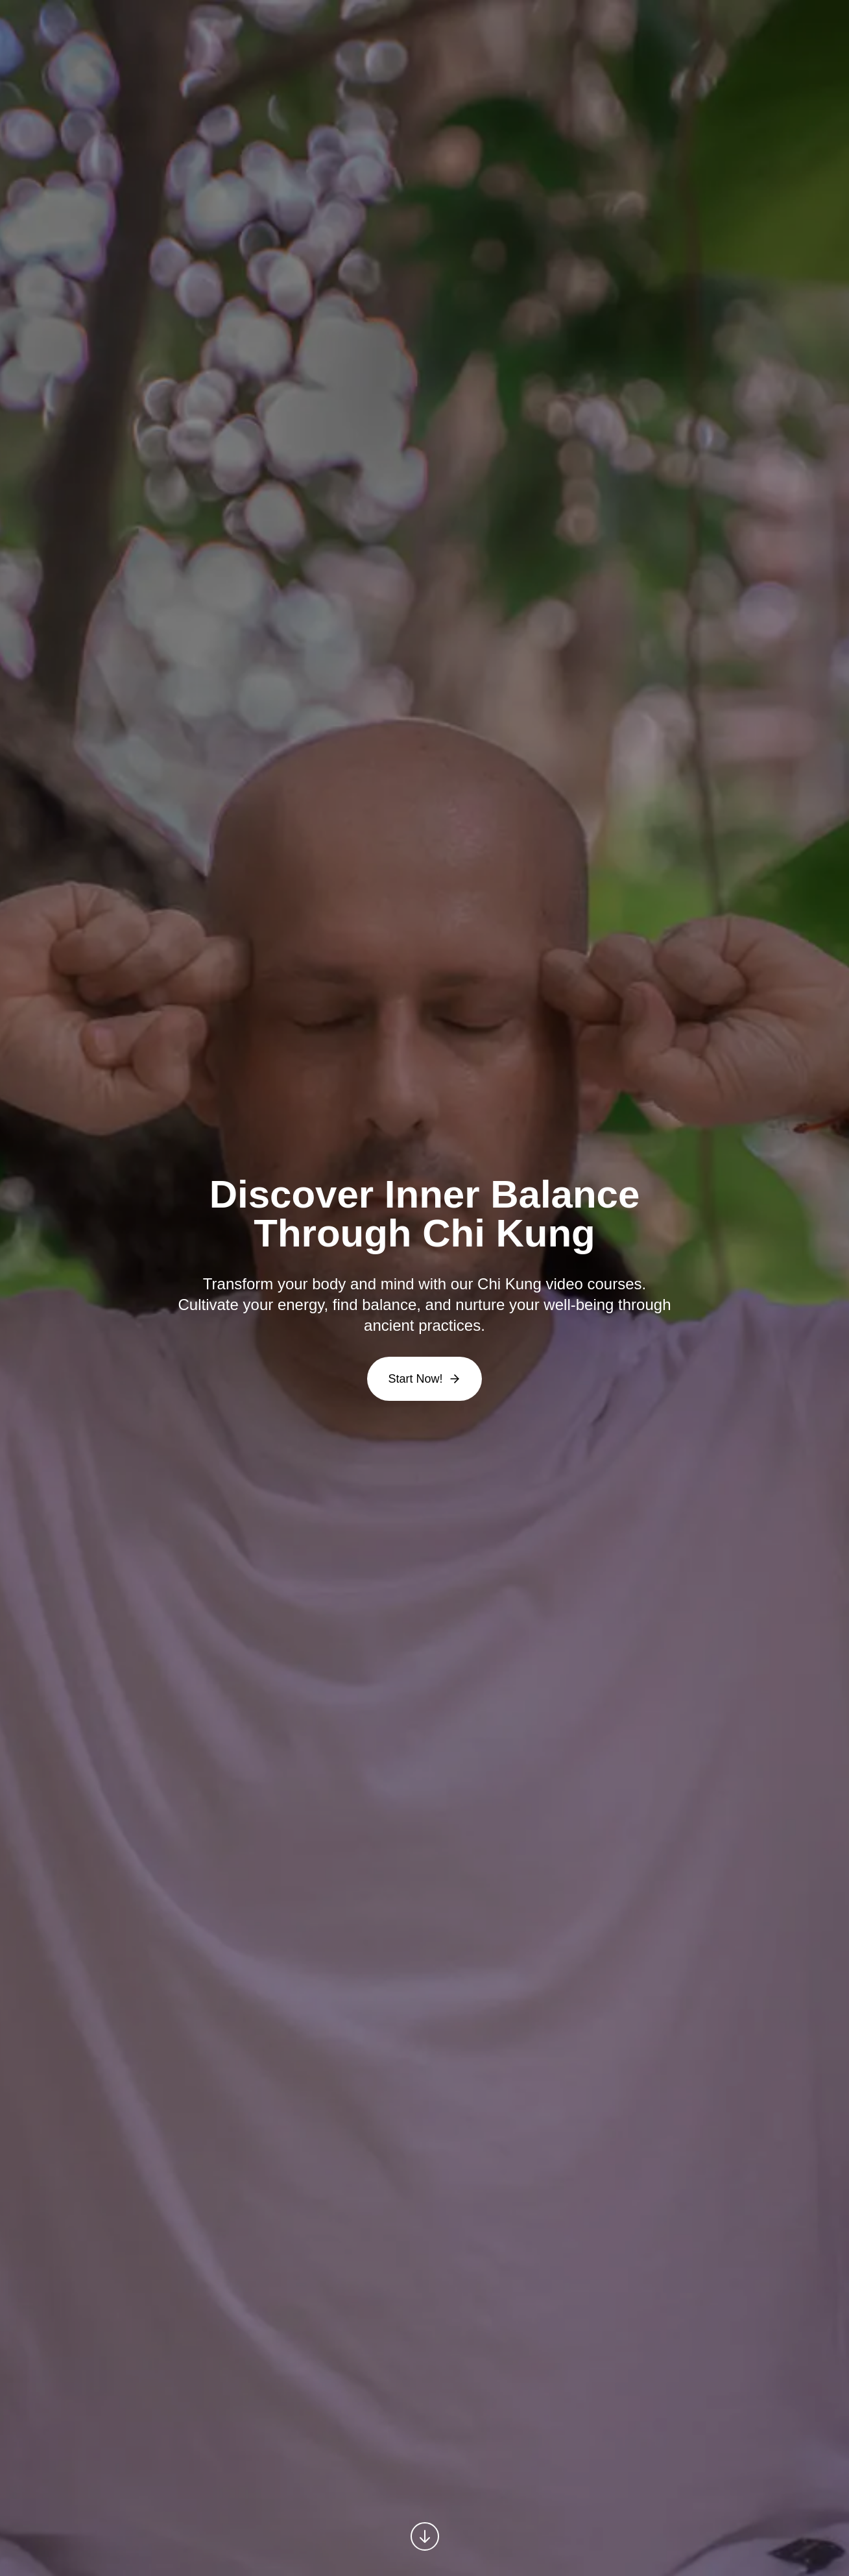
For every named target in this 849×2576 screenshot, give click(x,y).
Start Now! (424, 1378)
